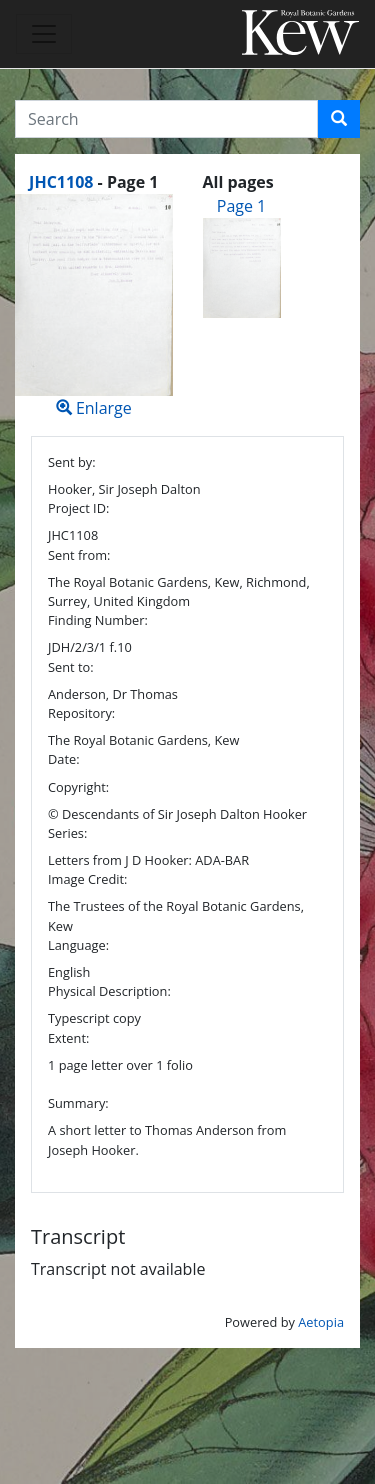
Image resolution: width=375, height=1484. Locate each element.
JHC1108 (61, 182)
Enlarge (94, 306)
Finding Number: (98, 620)
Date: (64, 759)
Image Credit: (87, 879)
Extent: (68, 1038)
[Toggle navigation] (44, 34)
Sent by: (72, 462)
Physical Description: (109, 991)
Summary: (78, 1103)
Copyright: (78, 787)
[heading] (93, 182)
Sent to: (71, 667)
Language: (78, 945)
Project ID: (78, 508)
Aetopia (321, 1322)
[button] (339, 119)
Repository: (81, 713)
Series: (67, 833)
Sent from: (79, 555)
